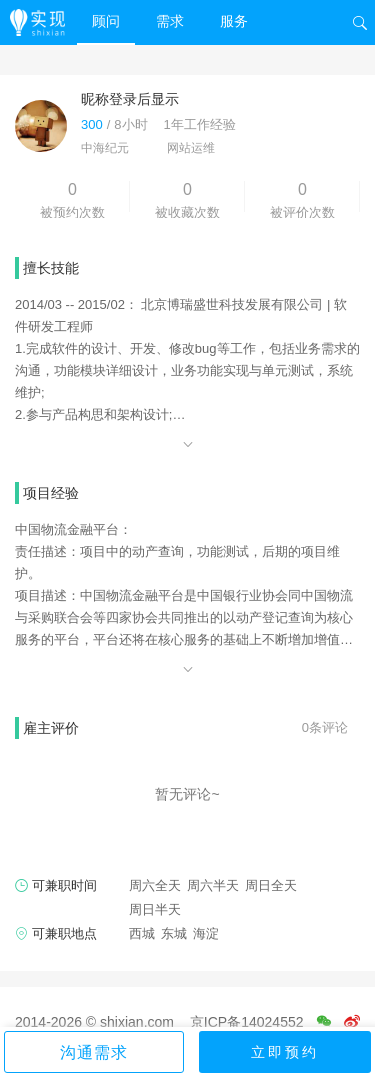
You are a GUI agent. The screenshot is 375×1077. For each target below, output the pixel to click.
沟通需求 (94, 1052)
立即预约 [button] (285, 1052)
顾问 (106, 21)
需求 (170, 21)
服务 (234, 21)
